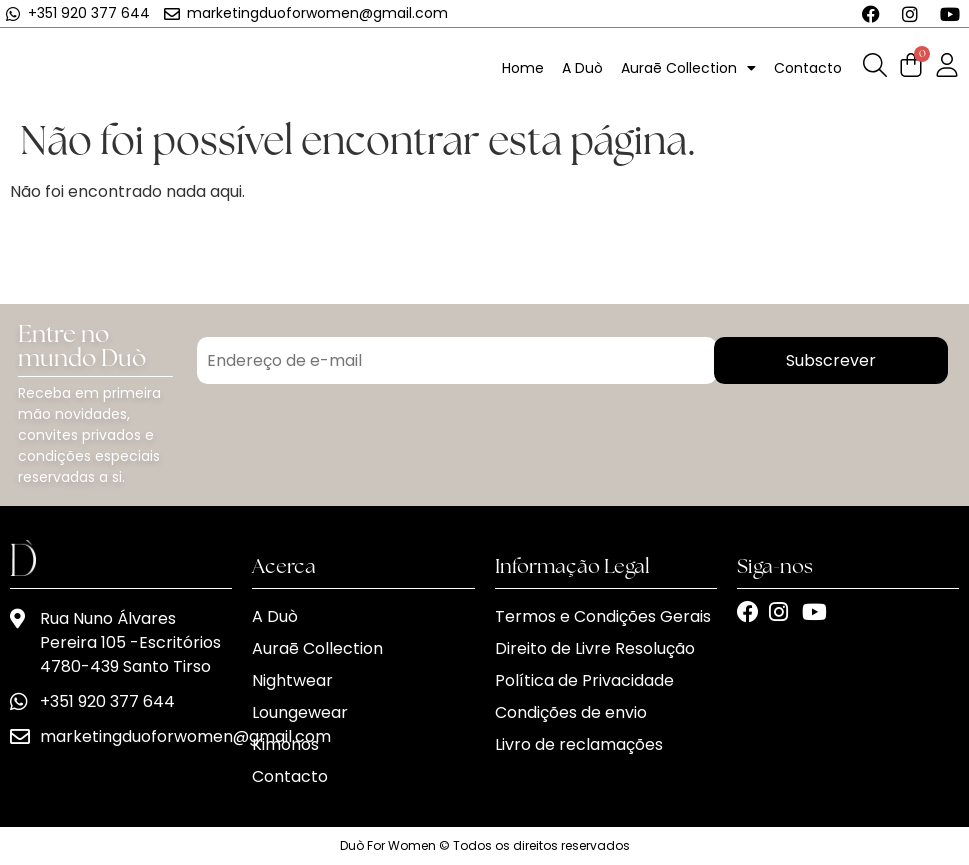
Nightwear (292, 680)
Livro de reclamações (579, 744)
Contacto (808, 68)
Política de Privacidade (584, 680)
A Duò (582, 68)
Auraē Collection (688, 68)
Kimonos (285, 744)
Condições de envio (571, 712)
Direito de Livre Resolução (595, 648)
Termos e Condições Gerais (603, 616)
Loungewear (300, 712)
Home (523, 68)
